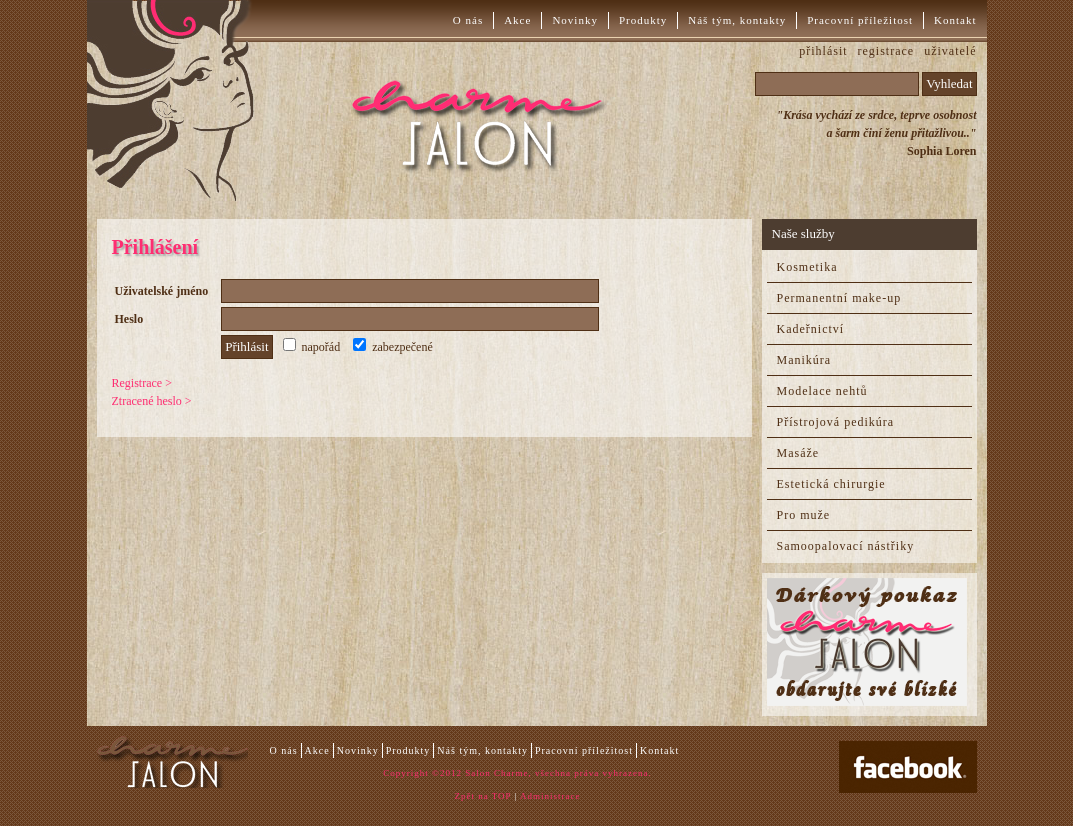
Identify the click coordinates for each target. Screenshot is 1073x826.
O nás (468, 20)
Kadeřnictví (811, 329)
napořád (312, 347)
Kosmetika (807, 267)
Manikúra (804, 360)
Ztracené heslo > (152, 401)
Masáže (798, 453)
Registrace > (142, 383)
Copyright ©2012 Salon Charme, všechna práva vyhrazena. (517, 773)
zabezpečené (393, 347)
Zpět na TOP (482, 796)
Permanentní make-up (839, 298)
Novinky (575, 20)
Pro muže (804, 515)
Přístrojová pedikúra (836, 422)
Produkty (643, 20)
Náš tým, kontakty (737, 20)
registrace (886, 51)
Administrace (550, 796)
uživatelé (950, 51)
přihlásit (823, 51)
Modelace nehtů (822, 391)
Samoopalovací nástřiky (846, 546)
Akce (517, 20)
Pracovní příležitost (860, 20)
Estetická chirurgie (831, 484)
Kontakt (955, 20)
